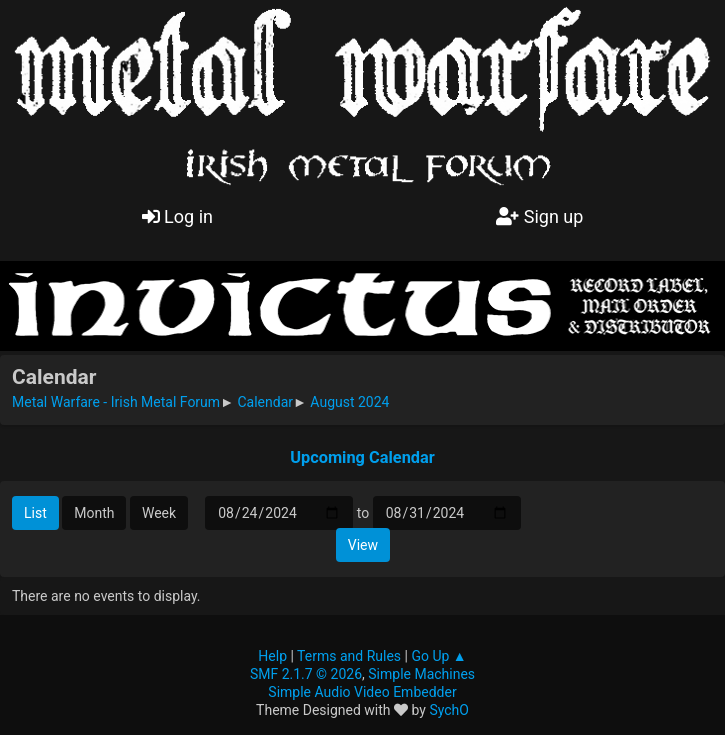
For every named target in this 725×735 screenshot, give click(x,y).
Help (272, 656)
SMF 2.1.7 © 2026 (306, 674)
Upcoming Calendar (362, 457)
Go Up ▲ (438, 656)
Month (94, 513)
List (35, 513)
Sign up (539, 216)
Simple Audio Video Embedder (362, 692)
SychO (449, 710)
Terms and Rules (349, 656)
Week (159, 513)
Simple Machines (421, 674)
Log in (177, 216)
